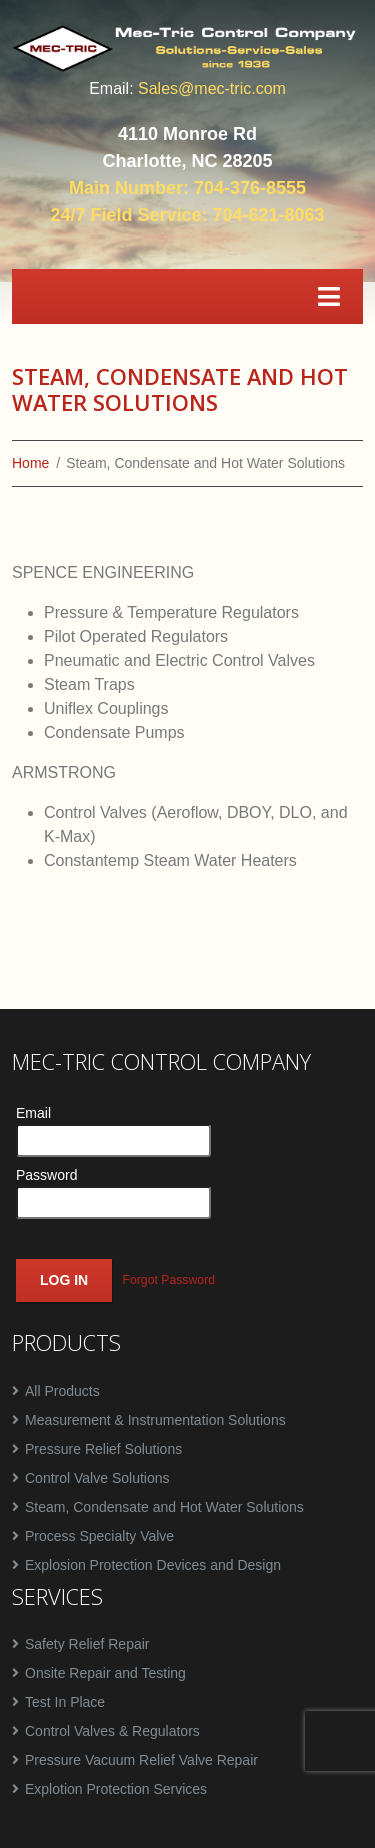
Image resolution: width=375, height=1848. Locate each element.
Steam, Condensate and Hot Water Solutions (164, 1507)
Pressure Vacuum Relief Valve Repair (141, 1760)
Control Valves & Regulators (112, 1731)
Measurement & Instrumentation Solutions (155, 1420)
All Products (62, 1391)
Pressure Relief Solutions (103, 1449)
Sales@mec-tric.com (212, 88)
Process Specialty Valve (99, 1536)
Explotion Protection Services (116, 1789)
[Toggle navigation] (329, 296)
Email (33, 1113)
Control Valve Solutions (97, 1478)
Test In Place (65, 1702)
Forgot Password (168, 1281)
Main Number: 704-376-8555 (187, 188)
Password (46, 1175)
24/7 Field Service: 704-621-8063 (187, 215)
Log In (64, 1280)
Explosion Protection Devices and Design (153, 1565)
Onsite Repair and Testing (105, 1673)
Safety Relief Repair (87, 1644)
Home (30, 463)
